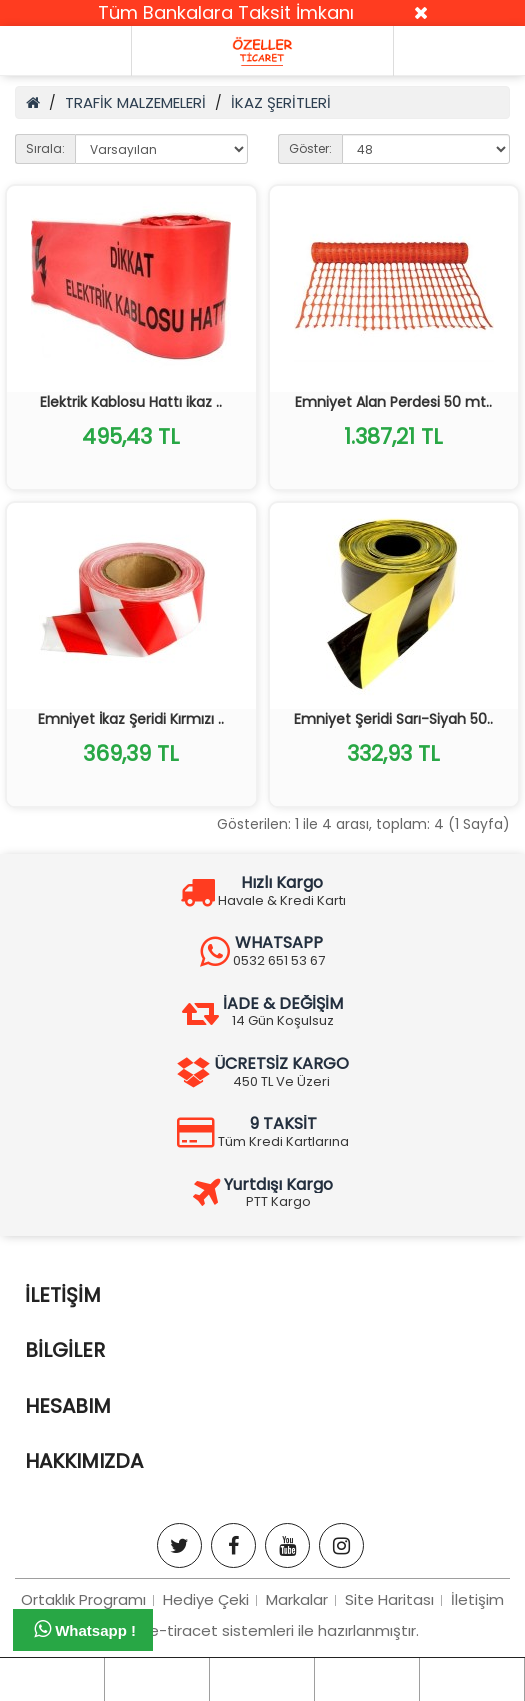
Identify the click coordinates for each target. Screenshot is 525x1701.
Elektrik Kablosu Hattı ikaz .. (131, 402)
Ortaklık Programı (83, 1599)
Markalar (297, 1599)
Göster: (310, 148)
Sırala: (45, 148)
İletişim (477, 1599)
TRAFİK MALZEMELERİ (135, 102)
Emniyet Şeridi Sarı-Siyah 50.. (393, 719)
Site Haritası (389, 1599)
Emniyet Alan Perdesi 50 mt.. (393, 402)
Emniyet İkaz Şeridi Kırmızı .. (131, 719)
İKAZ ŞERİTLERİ (281, 102)
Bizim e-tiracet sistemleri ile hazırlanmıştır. (263, 1630)
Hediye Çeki (206, 1599)
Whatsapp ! (85, 1629)
